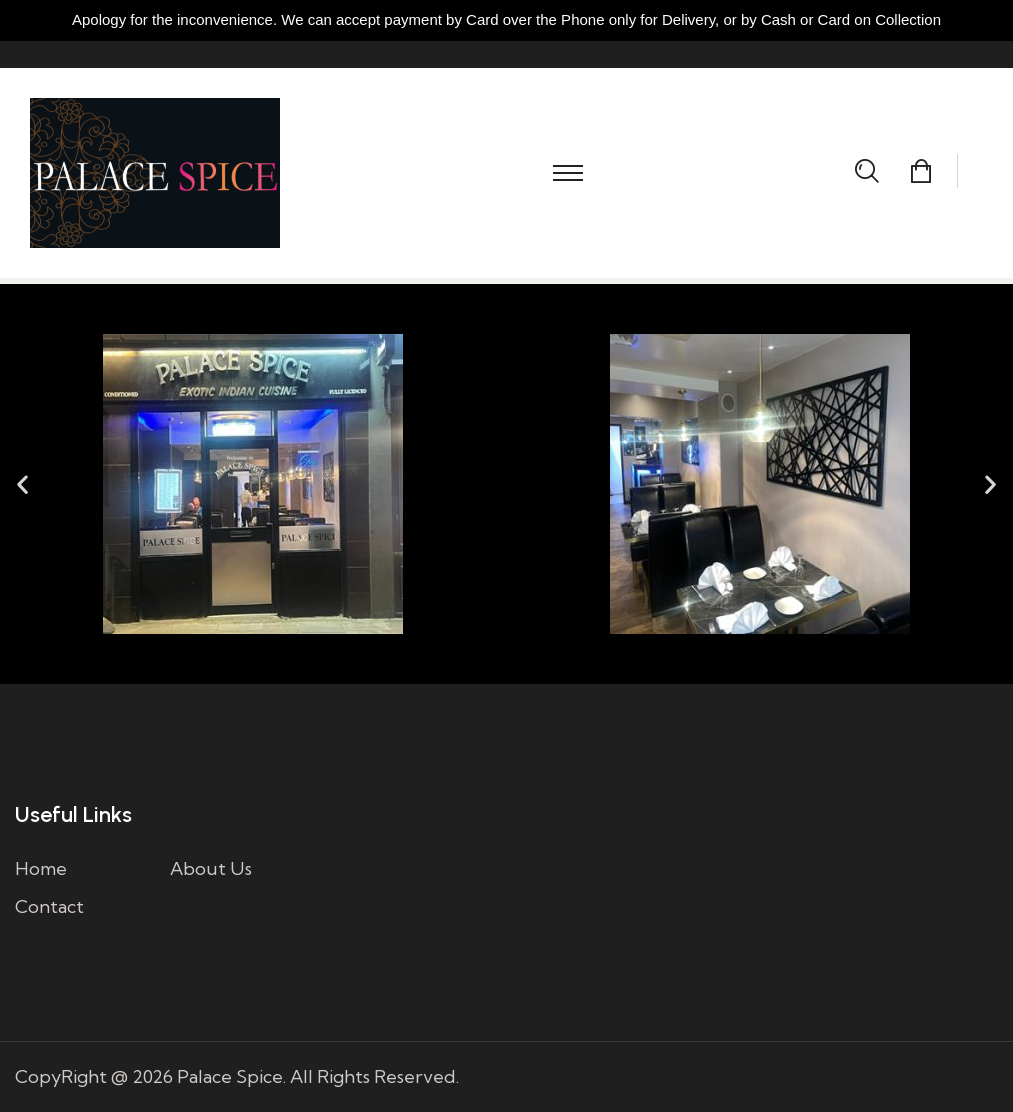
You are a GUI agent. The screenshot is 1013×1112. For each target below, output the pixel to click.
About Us (211, 868)
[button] (22, 484)
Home (41, 868)
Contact (49, 906)
